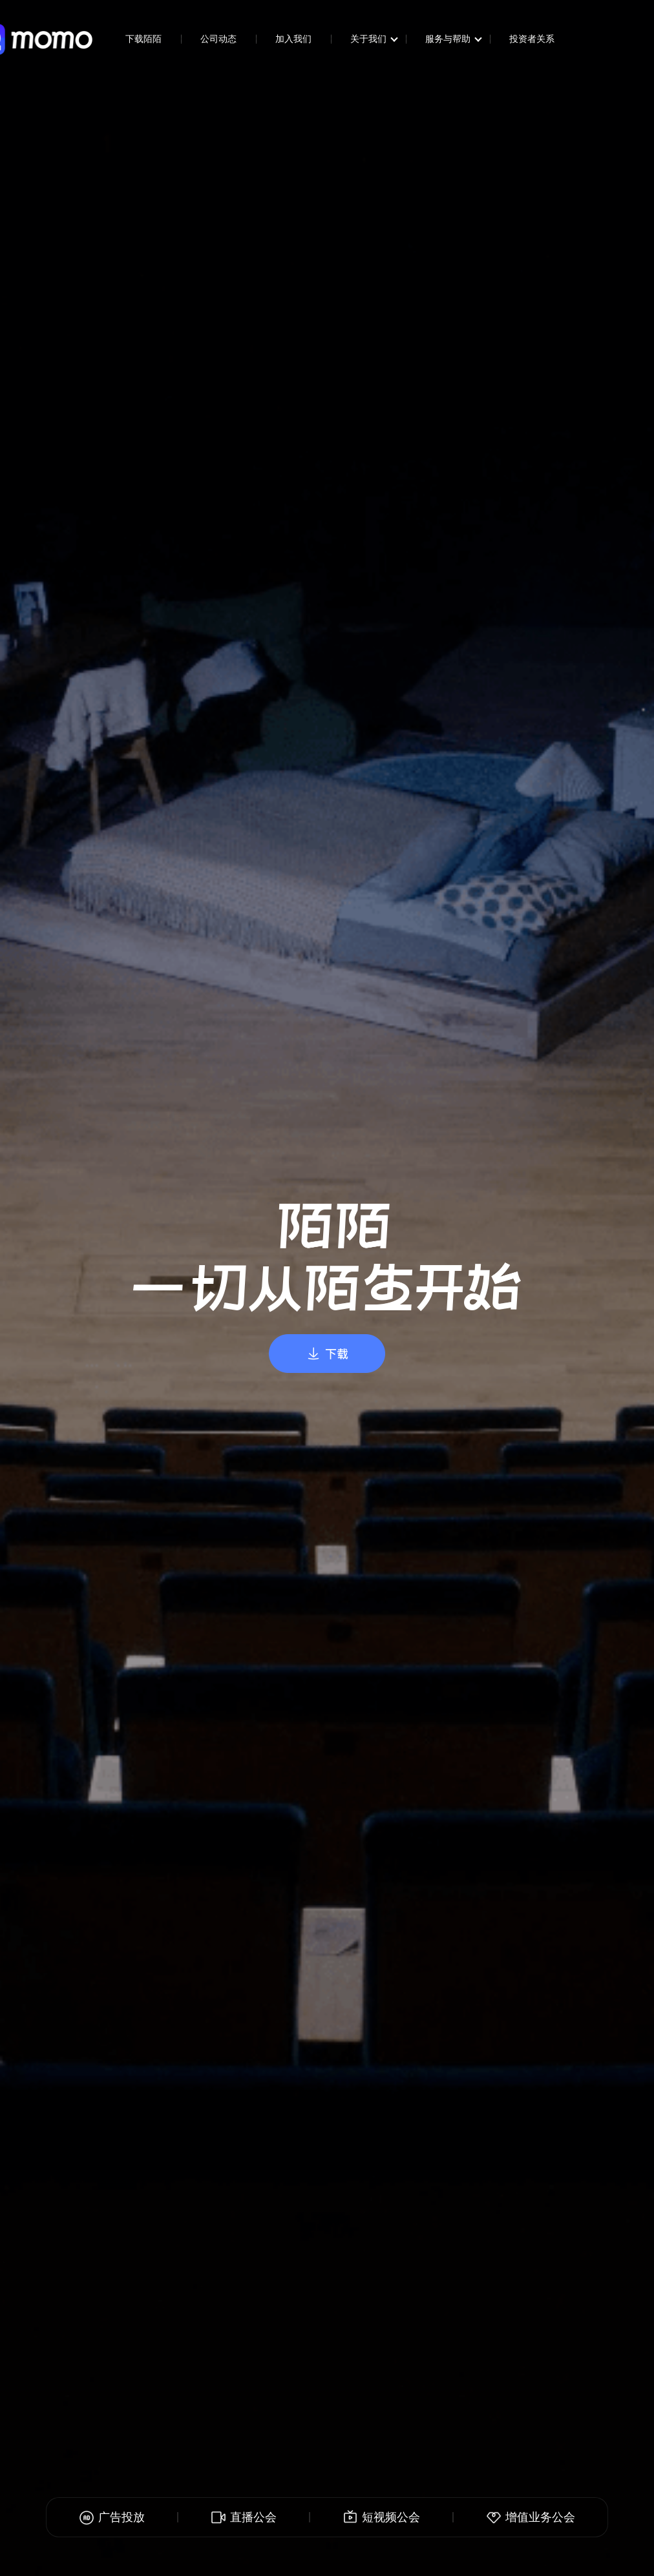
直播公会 (244, 2517)
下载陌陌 (143, 39)
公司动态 (218, 39)
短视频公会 (381, 2517)
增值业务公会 (530, 2517)
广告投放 (112, 2517)
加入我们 (293, 39)
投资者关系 (531, 39)
